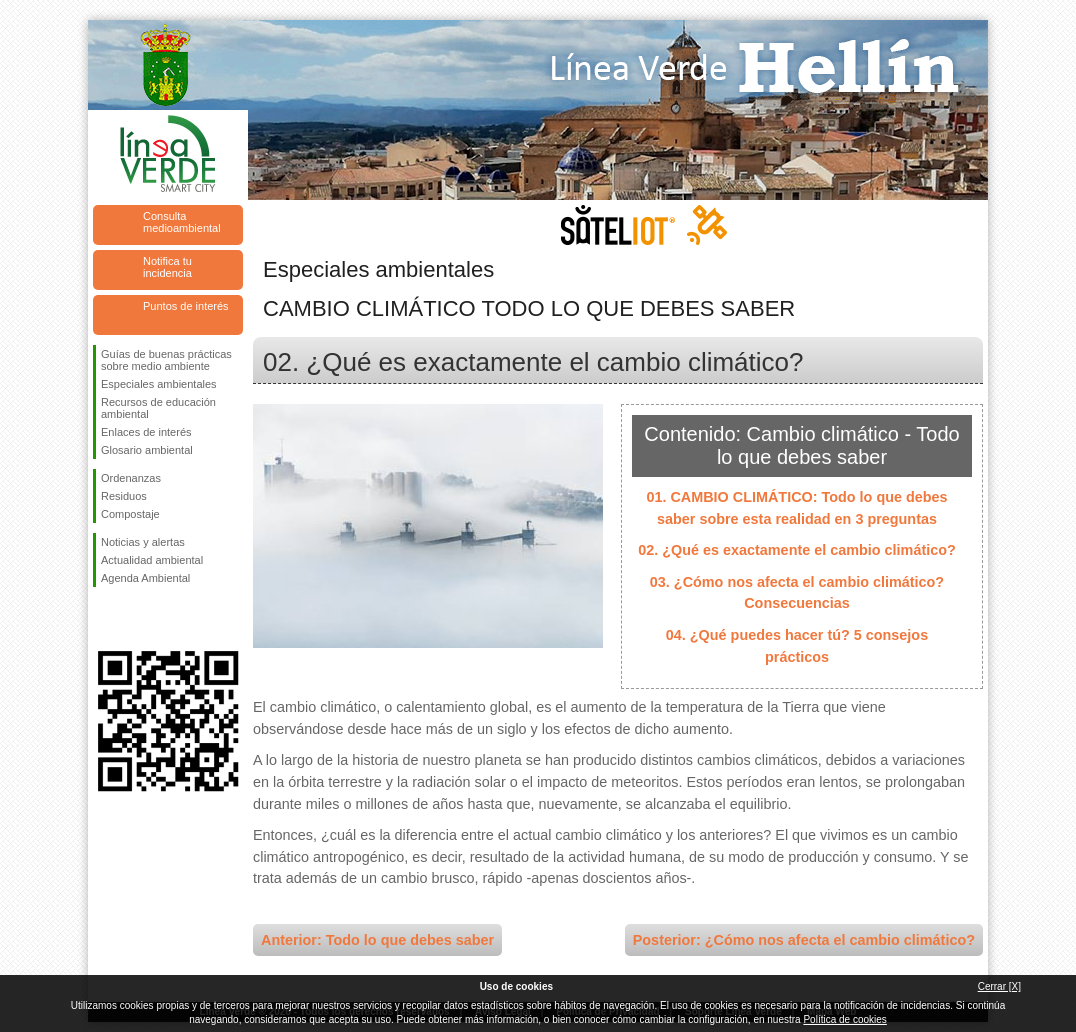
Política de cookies (844, 1019)
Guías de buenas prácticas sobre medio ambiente (166, 360)
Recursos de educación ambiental (158, 408)
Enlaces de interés (146, 432)
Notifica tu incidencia (167, 267)
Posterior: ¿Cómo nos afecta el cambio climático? (804, 940)
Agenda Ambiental (145, 578)
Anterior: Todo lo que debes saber (377, 940)
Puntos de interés (186, 306)
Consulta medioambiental (182, 222)
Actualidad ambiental (152, 560)
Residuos (124, 496)
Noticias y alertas (143, 542)
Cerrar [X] (999, 986)
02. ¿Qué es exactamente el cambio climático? (797, 550)
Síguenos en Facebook (105, 619)
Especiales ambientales (159, 384)
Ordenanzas (131, 478)
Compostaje (130, 514)
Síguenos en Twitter (138, 619)
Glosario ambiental (147, 450)
